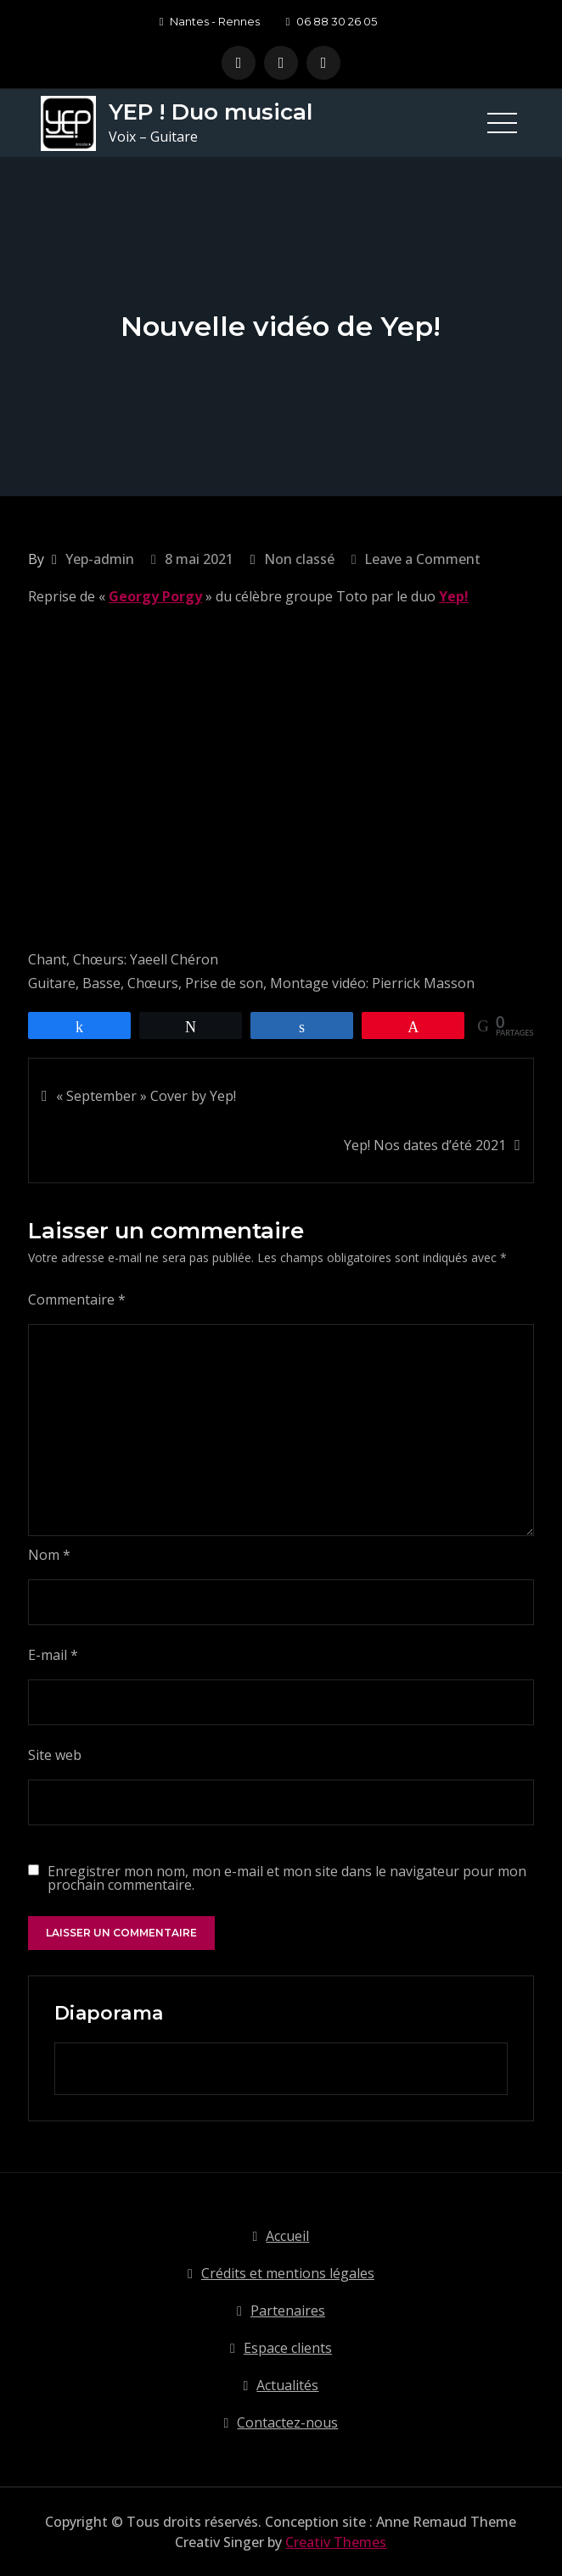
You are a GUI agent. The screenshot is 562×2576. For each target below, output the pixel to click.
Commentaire (77, 1299)
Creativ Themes (335, 2542)
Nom (49, 1554)
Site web (54, 1755)
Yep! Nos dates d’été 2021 (425, 1145)
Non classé (299, 559)
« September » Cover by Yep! (146, 1096)
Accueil (287, 2236)
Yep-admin (99, 559)
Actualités (287, 2385)
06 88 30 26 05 (331, 21)
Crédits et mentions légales (287, 2273)
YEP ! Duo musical (210, 112)
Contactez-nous (287, 2422)
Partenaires (287, 2310)
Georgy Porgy (155, 596)
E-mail (53, 1655)
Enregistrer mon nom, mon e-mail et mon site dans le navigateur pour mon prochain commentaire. (287, 1877)
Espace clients (288, 2348)
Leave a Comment (422, 559)
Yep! (454, 596)
